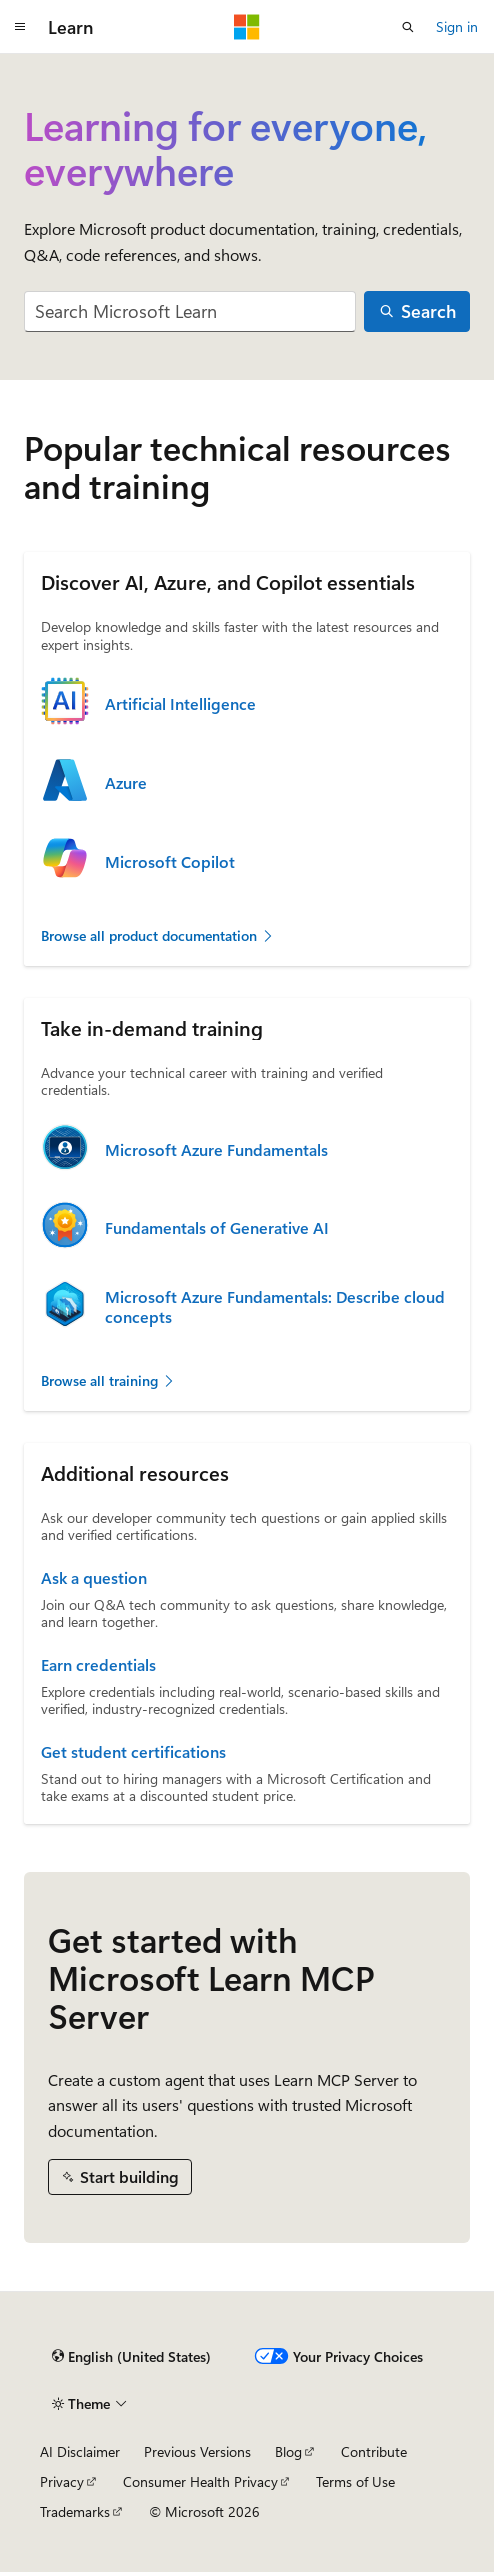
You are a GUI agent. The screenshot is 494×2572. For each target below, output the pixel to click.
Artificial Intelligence (180, 704)
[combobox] (190, 311)
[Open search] (408, 27)
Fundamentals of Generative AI (217, 1228)
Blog (288, 2451)
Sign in (457, 26)
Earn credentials (98, 1665)
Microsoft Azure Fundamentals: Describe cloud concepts (275, 1307)
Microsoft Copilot (170, 862)
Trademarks (75, 2511)
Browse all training (108, 1380)
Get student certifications (133, 1752)
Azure (126, 783)
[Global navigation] (20, 27)
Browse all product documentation (158, 935)
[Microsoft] (247, 27)
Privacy (62, 2481)
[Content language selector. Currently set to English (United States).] (131, 2356)
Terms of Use (355, 2481)
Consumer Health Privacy (200, 2481)
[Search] (417, 311)
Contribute (374, 2451)
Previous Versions (197, 2451)
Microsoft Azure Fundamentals (216, 1150)
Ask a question (94, 1578)
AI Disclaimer (80, 2451)
